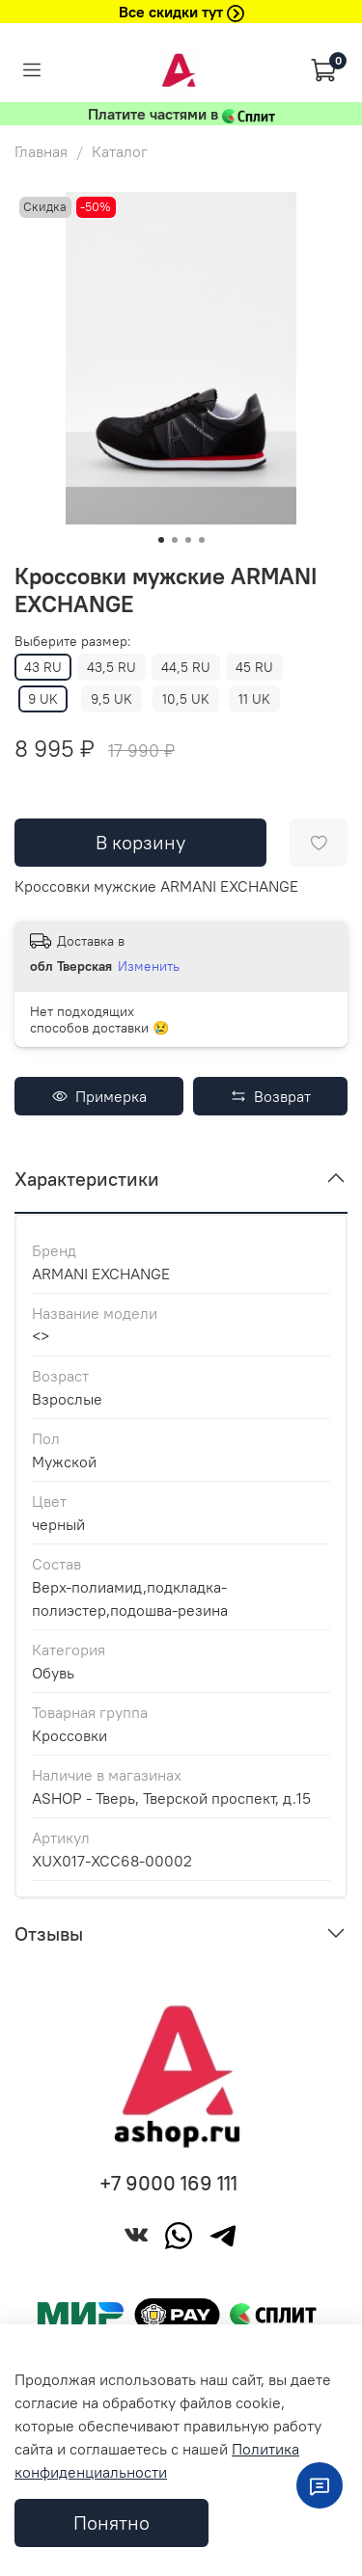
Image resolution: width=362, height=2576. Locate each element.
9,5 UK (111, 699)
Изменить (149, 966)
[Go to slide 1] (161, 540)
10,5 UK (185, 699)
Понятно (111, 2522)
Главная (41, 151)
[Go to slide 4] (202, 540)
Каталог (120, 151)
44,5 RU (185, 667)
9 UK (43, 699)
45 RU (254, 667)
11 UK (254, 699)
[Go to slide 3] (188, 540)
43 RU (43, 667)
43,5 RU (111, 667)
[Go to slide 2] (175, 540)
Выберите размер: (72, 641)
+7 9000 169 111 (168, 2183)
